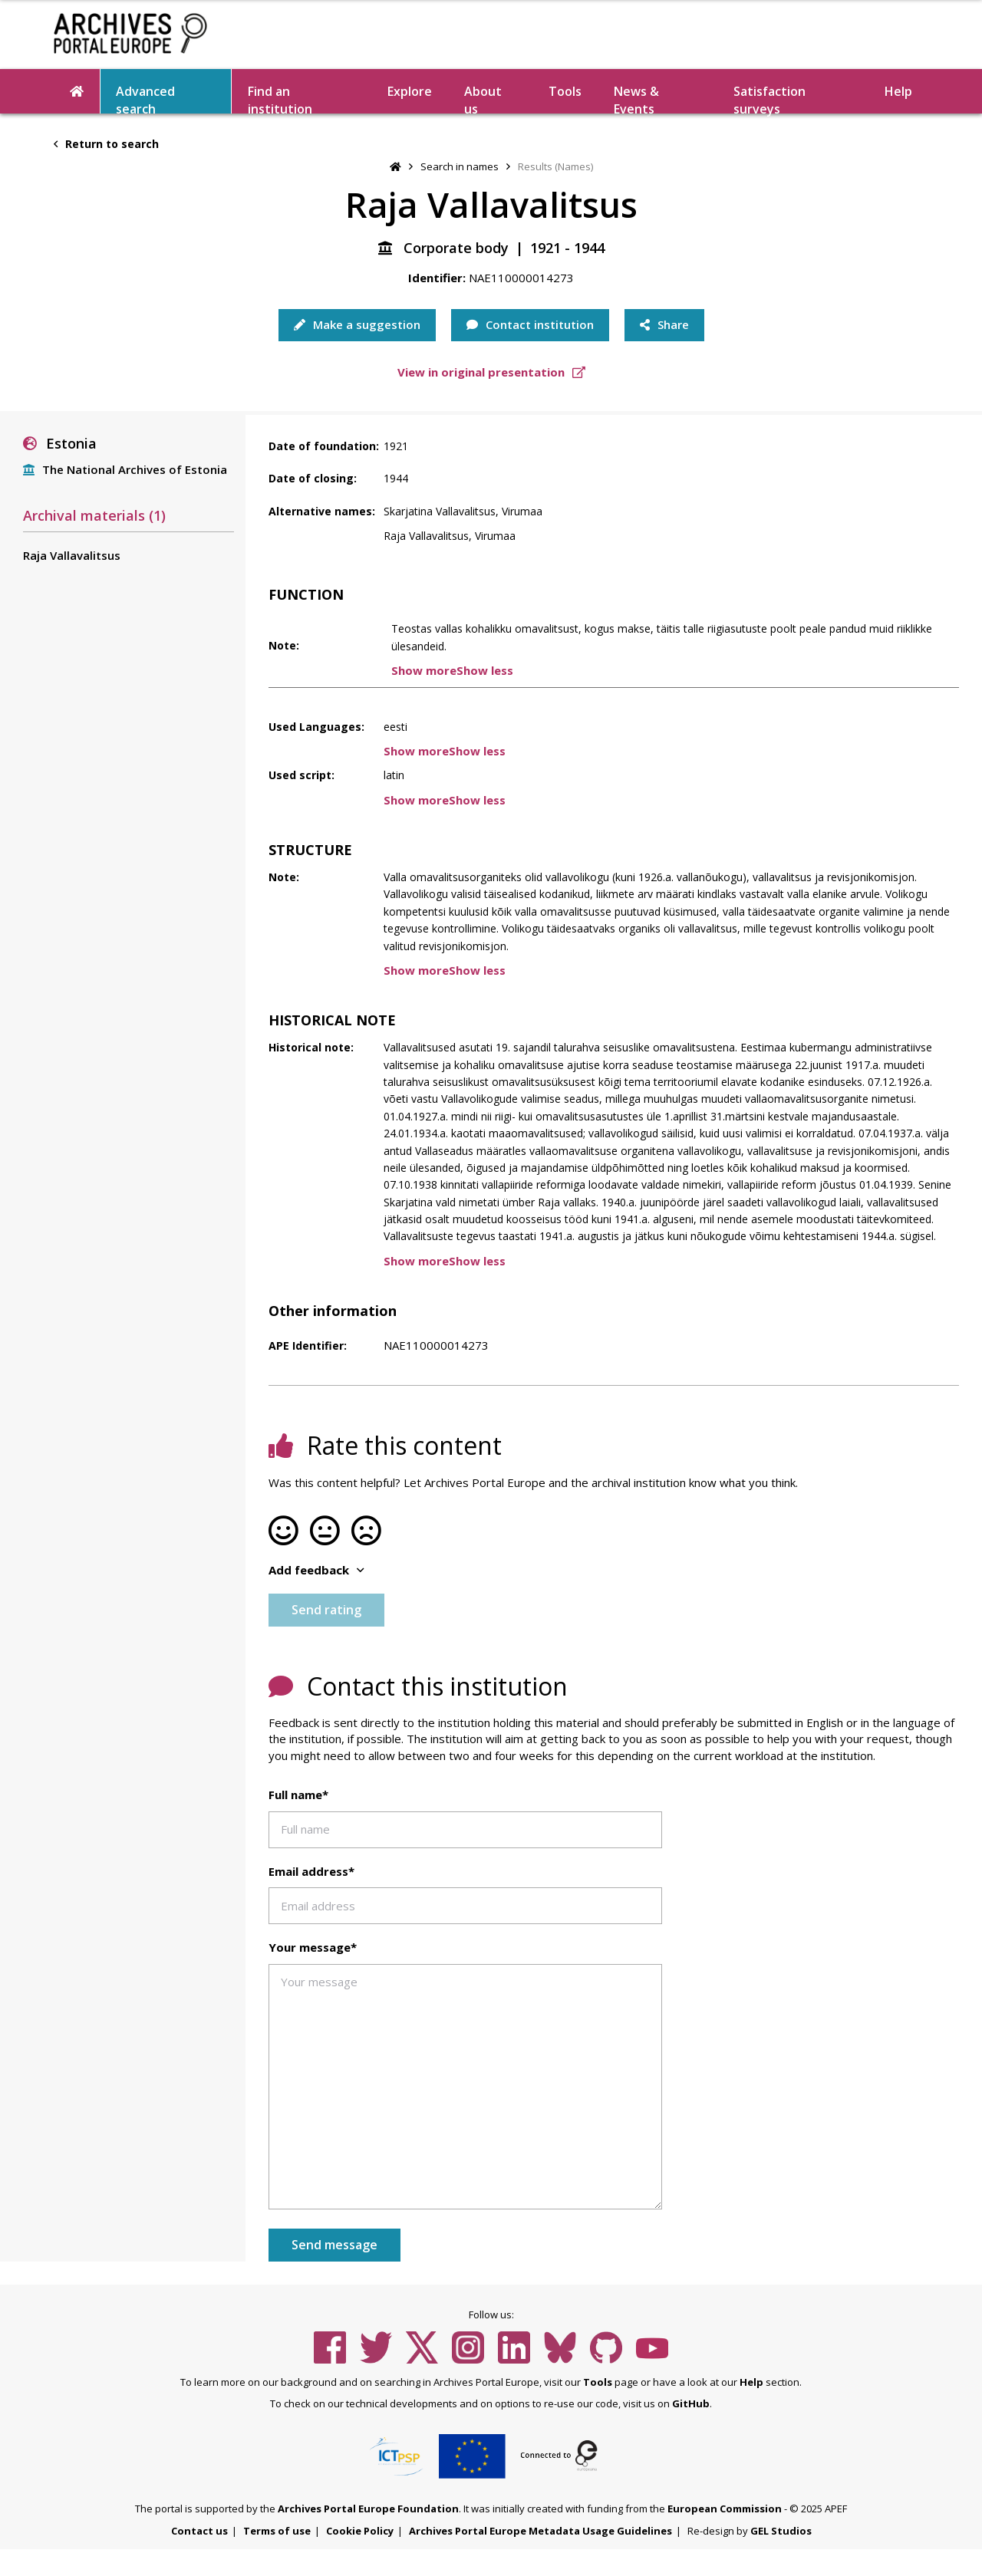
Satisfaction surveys (769, 98)
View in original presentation (491, 372)
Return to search (106, 144)
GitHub (691, 2403)
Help (898, 91)
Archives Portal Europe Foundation (368, 2508)
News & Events (636, 98)
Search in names (459, 166)
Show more (423, 670)
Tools (565, 91)
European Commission (724, 2508)
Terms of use (277, 2531)
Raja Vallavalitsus (71, 555)
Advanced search (145, 98)
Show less (484, 670)
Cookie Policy (360, 2531)
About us (483, 98)
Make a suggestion (357, 324)
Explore (409, 91)
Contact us (199, 2531)
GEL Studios (781, 2531)
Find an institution (280, 98)
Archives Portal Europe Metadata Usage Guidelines (540, 2531)
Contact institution (530, 324)
